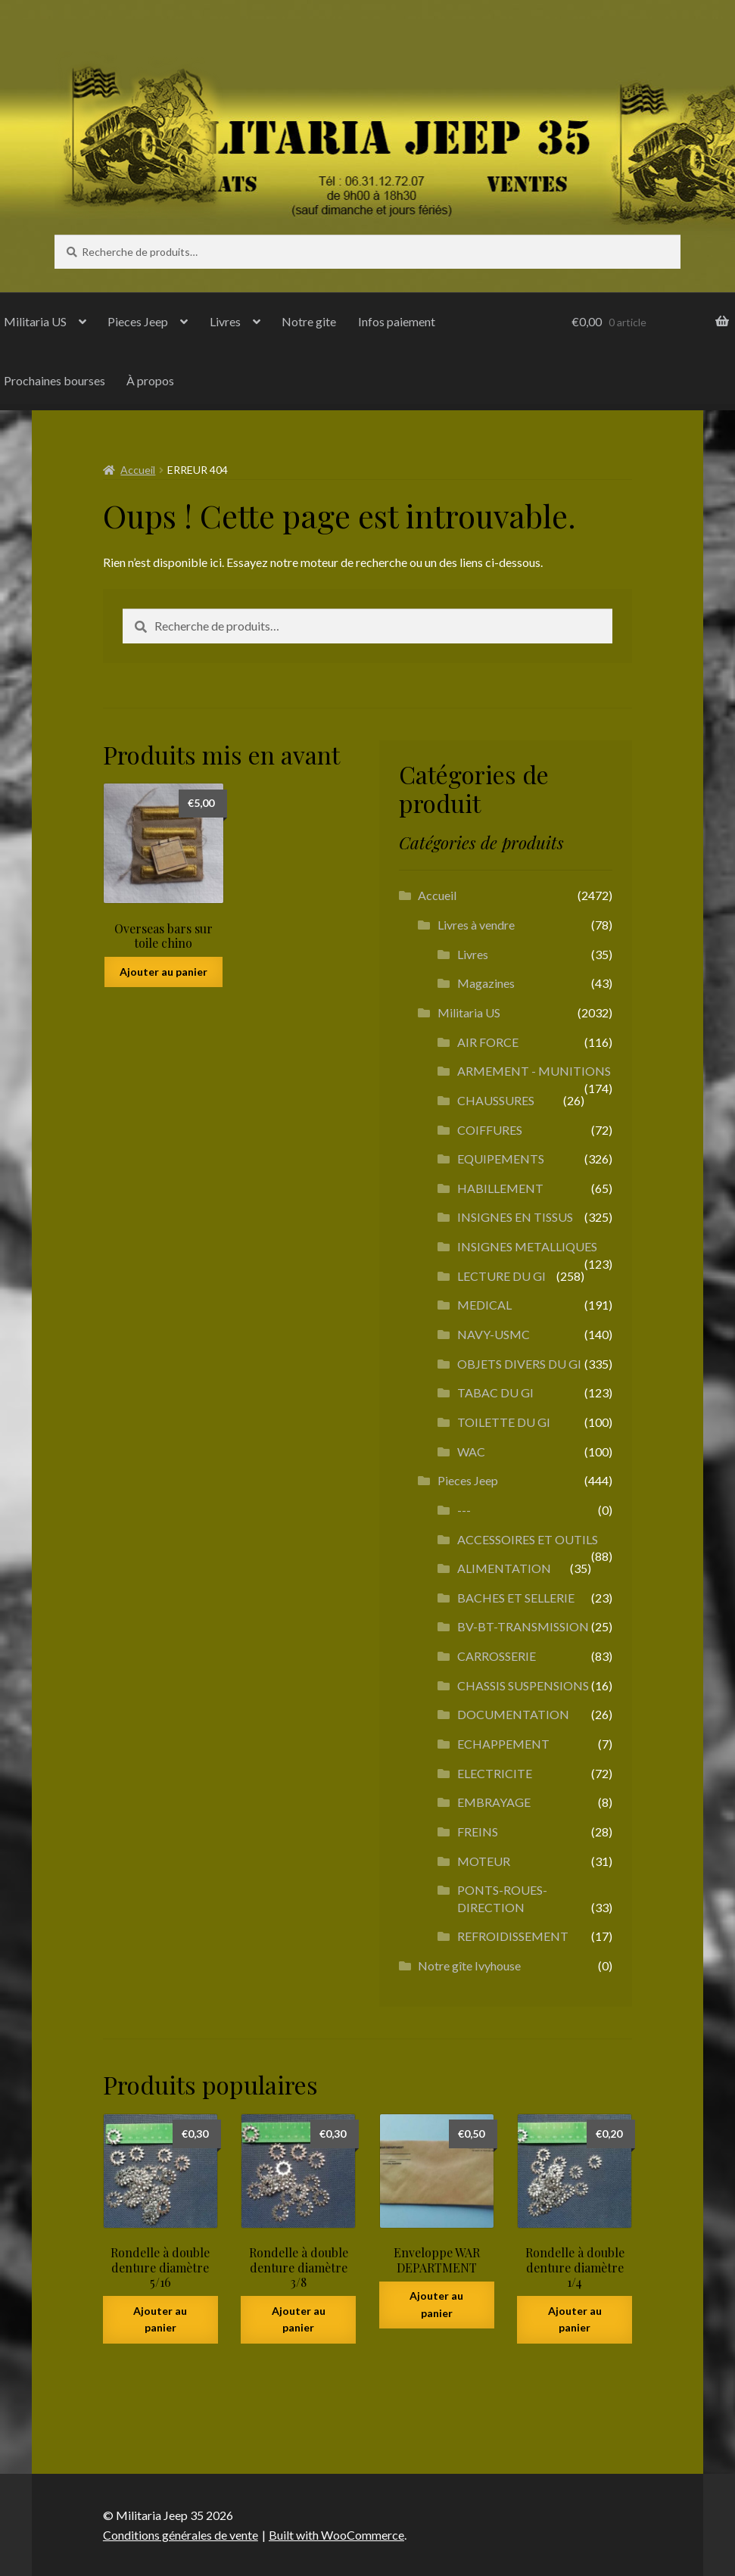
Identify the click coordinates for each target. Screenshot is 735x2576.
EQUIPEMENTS (500, 1158)
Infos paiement (396, 321)
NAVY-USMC (493, 1334)
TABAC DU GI (495, 1392)
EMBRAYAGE (494, 1802)
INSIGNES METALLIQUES (527, 1246)
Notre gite (309, 321)
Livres (225, 321)
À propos (150, 380)
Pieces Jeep (137, 321)
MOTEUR (483, 1861)
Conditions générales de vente (180, 2535)
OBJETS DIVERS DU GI (519, 1364)
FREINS (477, 1831)
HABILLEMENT (500, 1188)
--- (464, 1510)
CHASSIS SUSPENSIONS (523, 1685)
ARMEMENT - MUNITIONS (534, 1071)
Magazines (486, 983)
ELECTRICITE (494, 1773)
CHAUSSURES (495, 1100)
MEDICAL (484, 1304)
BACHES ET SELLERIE (516, 1597)
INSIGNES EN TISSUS (515, 1217)
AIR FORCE (488, 1042)
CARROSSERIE (496, 1656)
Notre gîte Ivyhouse (469, 1965)
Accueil (137, 469)
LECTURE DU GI (501, 1276)
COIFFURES (489, 1130)
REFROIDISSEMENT (512, 1936)
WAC (471, 1451)
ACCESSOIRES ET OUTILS (527, 1539)
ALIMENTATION (504, 1568)
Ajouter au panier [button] (163, 971)
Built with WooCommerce (336, 2535)
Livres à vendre (476, 924)
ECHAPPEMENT (503, 1744)
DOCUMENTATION (513, 1714)
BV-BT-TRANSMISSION (523, 1626)
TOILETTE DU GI (503, 1422)
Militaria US (469, 1012)
